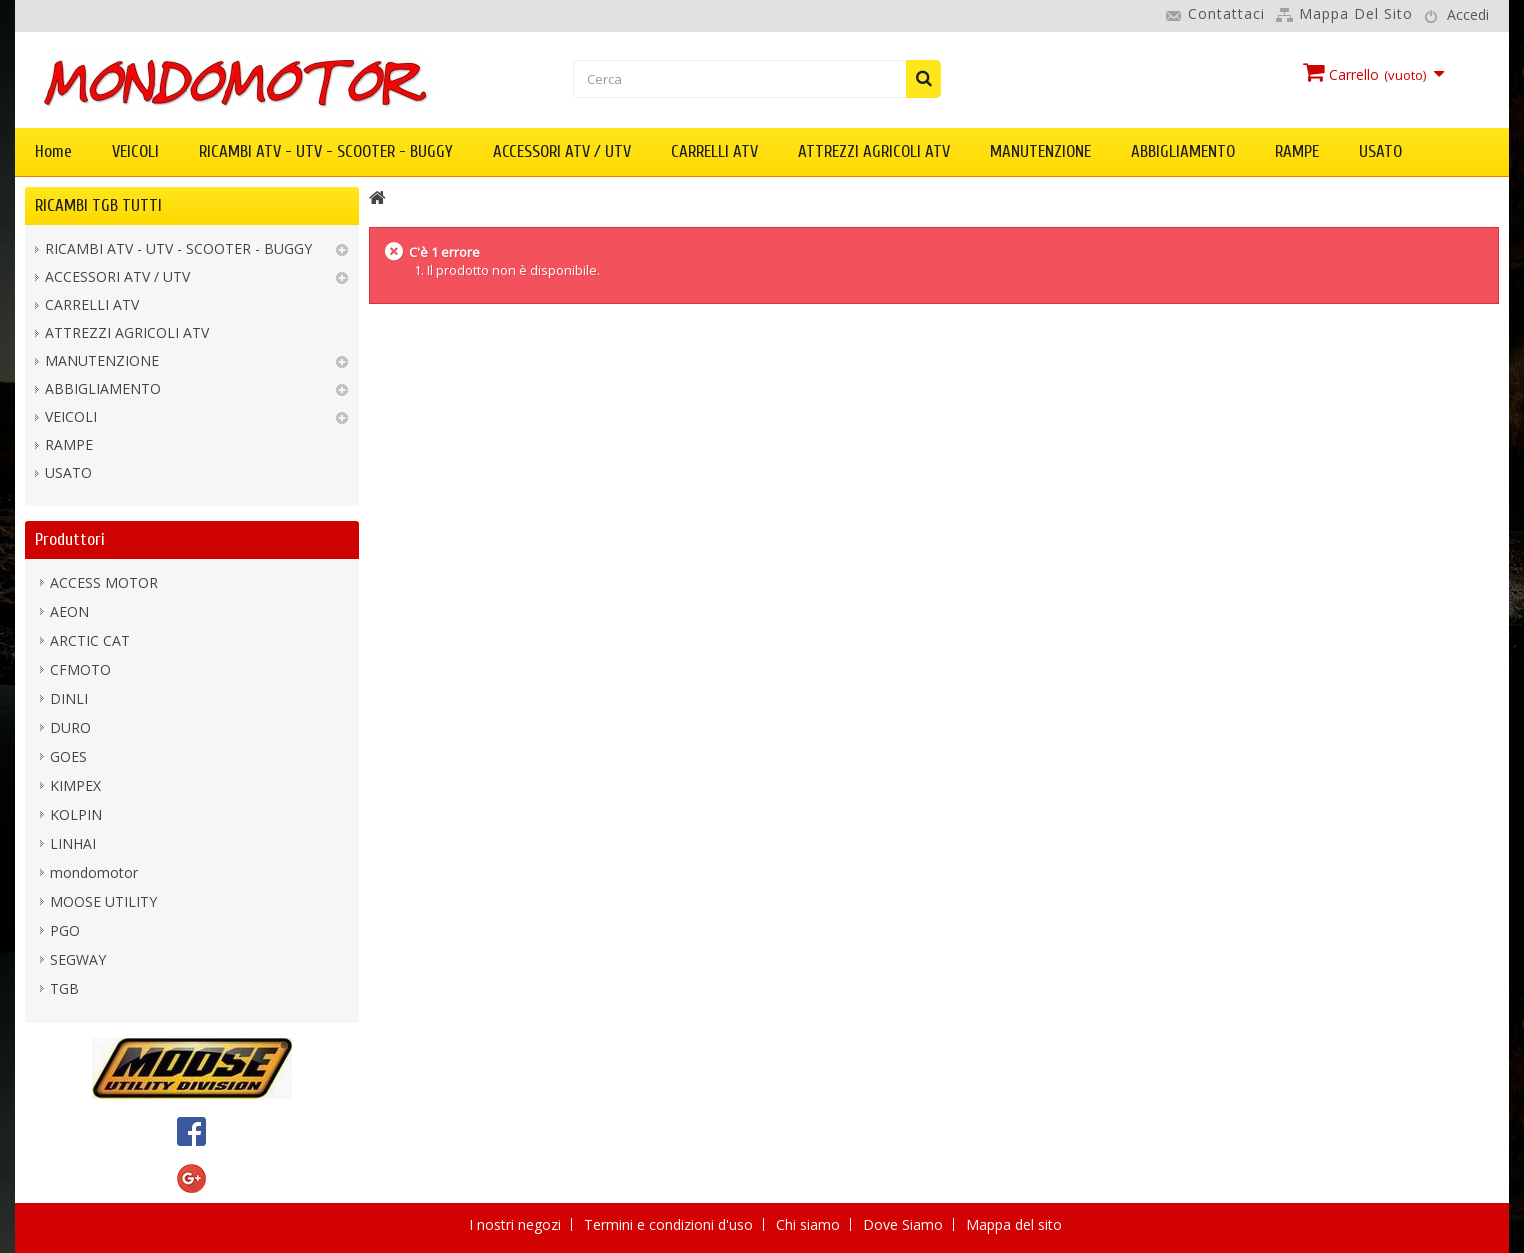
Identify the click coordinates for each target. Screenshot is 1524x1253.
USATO (1380, 151)
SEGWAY (78, 959)
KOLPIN (76, 814)
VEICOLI (135, 151)
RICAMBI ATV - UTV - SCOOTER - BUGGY (326, 151)
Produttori (70, 539)
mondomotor (94, 872)
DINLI (69, 698)
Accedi (1468, 14)
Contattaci (1226, 13)
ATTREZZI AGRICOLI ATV (874, 151)
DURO (70, 727)
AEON (69, 611)
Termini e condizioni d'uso (670, 1224)
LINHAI (73, 843)
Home (53, 151)
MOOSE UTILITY (103, 901)
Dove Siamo (905, 1224)
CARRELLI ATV (714, 151)
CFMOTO (80, 669)
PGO (65, 930)
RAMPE (1297, 151)
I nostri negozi (517, 1224)
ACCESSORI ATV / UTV (562, 151)
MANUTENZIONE (1040, 151)
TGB (64, 988)
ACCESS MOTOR (104, 582)
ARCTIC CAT (90, 640)
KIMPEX (75, 785)
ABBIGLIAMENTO (1183, 151)
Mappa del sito (1356, 13)
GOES (68, 756)
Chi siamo (810, 1224)
